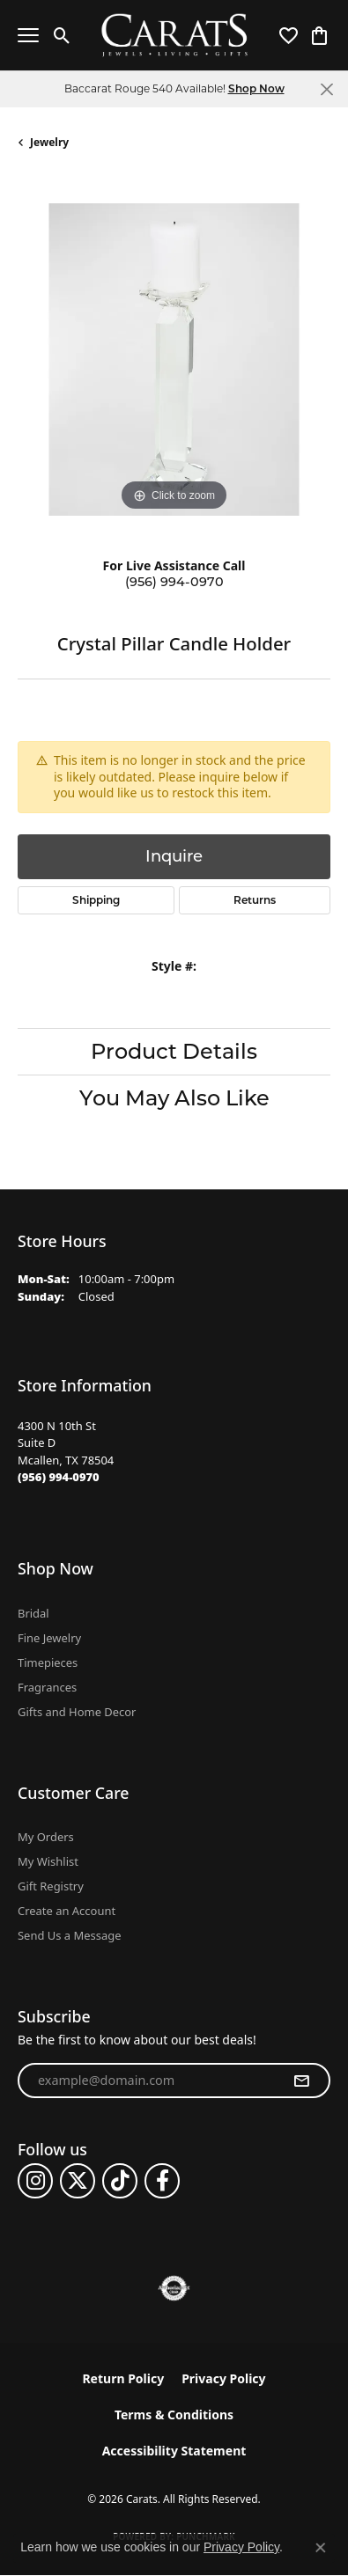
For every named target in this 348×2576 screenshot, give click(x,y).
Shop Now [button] (256, 88)
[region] (174, 359)
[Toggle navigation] (28, 35)
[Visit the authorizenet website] (174, 2288)
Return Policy (123, 2378)
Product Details (174, 1051)
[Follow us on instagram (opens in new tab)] (35, 2180)
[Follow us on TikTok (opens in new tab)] (119, 2180)
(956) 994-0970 (174, 582)
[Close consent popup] (320, 2548)
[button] (62, 35)
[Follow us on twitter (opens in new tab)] (77, 2180)
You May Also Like (174, 1098)
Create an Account (66, 1911)
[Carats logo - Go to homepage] (174, 35)
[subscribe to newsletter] (301, 2080)
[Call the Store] (59, 1477)
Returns (254, 899)
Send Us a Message (69, 1935)
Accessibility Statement (174, 2450)
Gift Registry (51, 1886)
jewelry (49, 142)
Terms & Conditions (174, 2414)
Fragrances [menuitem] (47, 1687)
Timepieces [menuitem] (48, 1662)
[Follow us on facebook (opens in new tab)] (162, 2180)
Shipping (96, 899)
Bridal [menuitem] (33, 1613)
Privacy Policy (223, 2378)
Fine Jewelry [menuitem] (49, 1638)
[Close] (326, 89)
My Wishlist (48, 1861)
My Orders (46, 1837)
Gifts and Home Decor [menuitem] (77, 1712)
